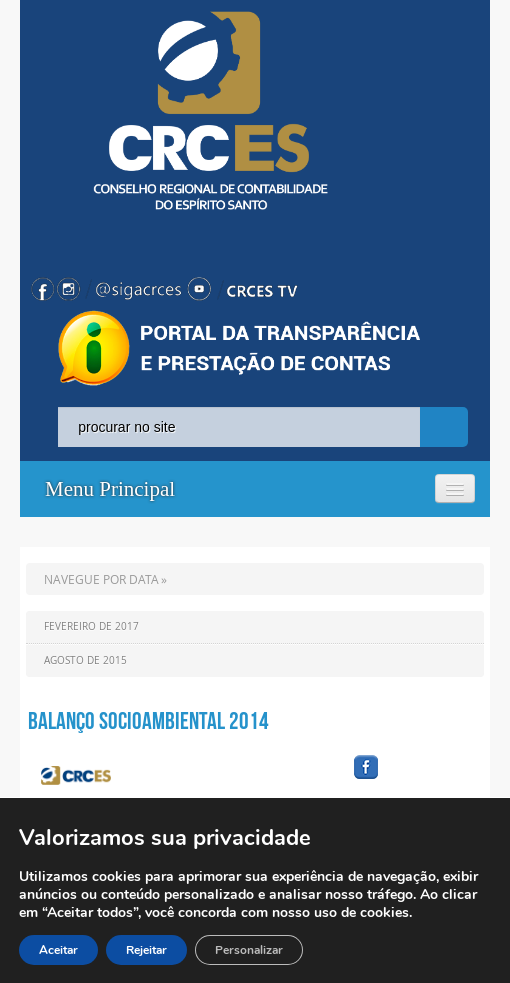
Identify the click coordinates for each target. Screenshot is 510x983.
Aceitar (58, 950)
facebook (414, 779)
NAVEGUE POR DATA (101, 579)
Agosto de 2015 (85, 660)
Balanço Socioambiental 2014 (148, 721)
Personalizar (249, 950)
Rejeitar (146, 950)
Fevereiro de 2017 (91, 626)
